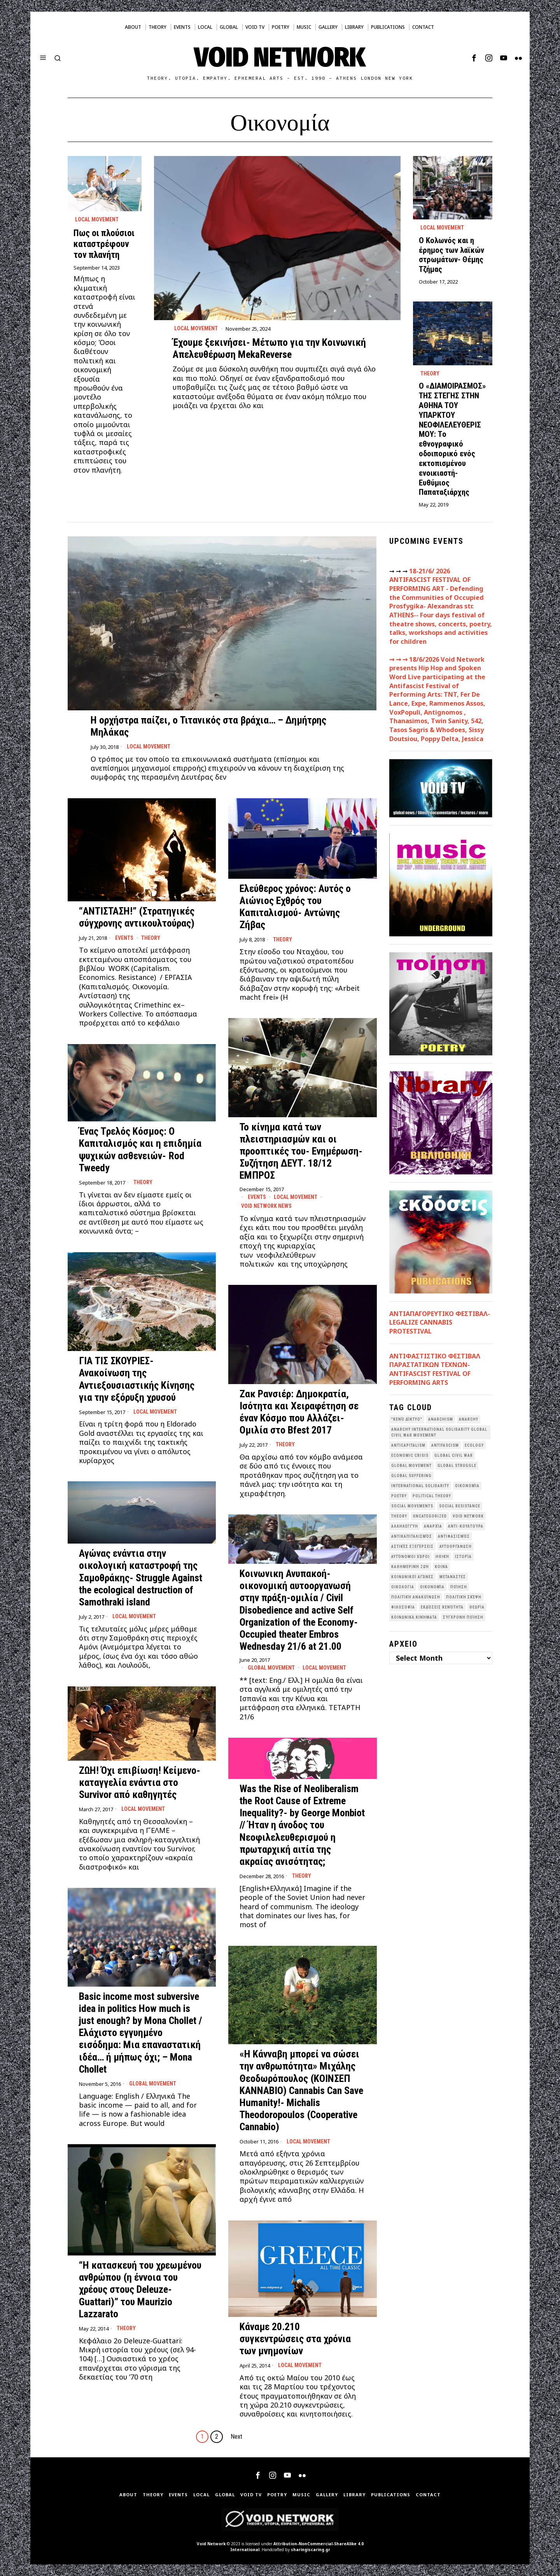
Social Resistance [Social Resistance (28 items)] (459, 1506)
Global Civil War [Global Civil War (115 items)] (453, 1455)
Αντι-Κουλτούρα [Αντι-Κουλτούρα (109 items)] (465, 1526)
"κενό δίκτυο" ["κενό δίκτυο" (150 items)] (406, 1419)
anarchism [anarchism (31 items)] (440, 1419)
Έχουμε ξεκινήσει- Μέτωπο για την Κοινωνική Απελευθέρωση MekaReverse (269, 348)
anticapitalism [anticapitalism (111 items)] (408, 1445)
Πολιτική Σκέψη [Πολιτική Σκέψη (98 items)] (463, 1597)
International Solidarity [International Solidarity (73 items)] (420, 1486)
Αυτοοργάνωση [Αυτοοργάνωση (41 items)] (455, 1546)
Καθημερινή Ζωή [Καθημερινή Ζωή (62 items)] (410, 1567)
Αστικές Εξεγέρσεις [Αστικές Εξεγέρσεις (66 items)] (412, 1546)
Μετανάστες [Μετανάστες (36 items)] (452, 1577)
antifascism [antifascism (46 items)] (445, 1445)
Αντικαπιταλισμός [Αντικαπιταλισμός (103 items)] (411, 1536)
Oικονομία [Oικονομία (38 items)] (467, 1486)
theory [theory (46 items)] (399, 1516)
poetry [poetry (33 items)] (399, 1496)
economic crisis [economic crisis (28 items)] (410, 1455)
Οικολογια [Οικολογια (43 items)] (402, 1587)
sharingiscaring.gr (310, 2549)
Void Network (211, 2543)
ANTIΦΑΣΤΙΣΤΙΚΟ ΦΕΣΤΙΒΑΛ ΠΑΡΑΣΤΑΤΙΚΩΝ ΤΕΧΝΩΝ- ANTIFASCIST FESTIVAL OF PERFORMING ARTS (434, 1369)
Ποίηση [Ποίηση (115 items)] (458, 1587)
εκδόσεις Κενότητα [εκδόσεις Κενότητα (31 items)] (442, 1607)
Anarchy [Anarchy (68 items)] (468, 1419)
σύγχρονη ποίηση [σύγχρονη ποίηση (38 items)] (463, 1617)
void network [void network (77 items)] (468, 1516)
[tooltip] (474, 58)
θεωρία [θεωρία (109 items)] (477, 1607)
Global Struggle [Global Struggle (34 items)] (457, 1465)
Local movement (196, 328)
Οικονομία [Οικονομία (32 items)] (432, 1587)
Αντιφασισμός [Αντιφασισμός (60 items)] (454, 1536)
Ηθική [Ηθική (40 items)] (442, 1556)
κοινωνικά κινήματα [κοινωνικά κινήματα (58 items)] (414, 1617)
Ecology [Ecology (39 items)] (474, 1445)
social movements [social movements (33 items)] (412, 1506)
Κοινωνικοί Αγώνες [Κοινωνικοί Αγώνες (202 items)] (412, 1577)
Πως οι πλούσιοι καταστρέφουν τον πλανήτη (104, 244)
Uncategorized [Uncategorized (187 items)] (430, 1516)
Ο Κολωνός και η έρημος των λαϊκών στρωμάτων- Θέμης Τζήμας (451, 255)
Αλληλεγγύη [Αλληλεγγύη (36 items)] (404, 1526)
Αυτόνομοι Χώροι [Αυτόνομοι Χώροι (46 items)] (410, 1556)
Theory (429, 373)
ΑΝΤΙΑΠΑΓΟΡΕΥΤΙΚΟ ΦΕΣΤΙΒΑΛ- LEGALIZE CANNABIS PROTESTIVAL (439, 1322)
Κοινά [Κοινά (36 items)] (441, 1567)
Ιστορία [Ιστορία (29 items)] (463, 1556)
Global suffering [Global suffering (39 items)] (411, 1476)
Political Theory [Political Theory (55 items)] (432, 1496)
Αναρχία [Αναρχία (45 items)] (433, 1526)
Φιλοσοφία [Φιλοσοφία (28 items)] (403, 1607)
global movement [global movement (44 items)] (411, 1465)
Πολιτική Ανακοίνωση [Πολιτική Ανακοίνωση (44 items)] (415, 1597)
